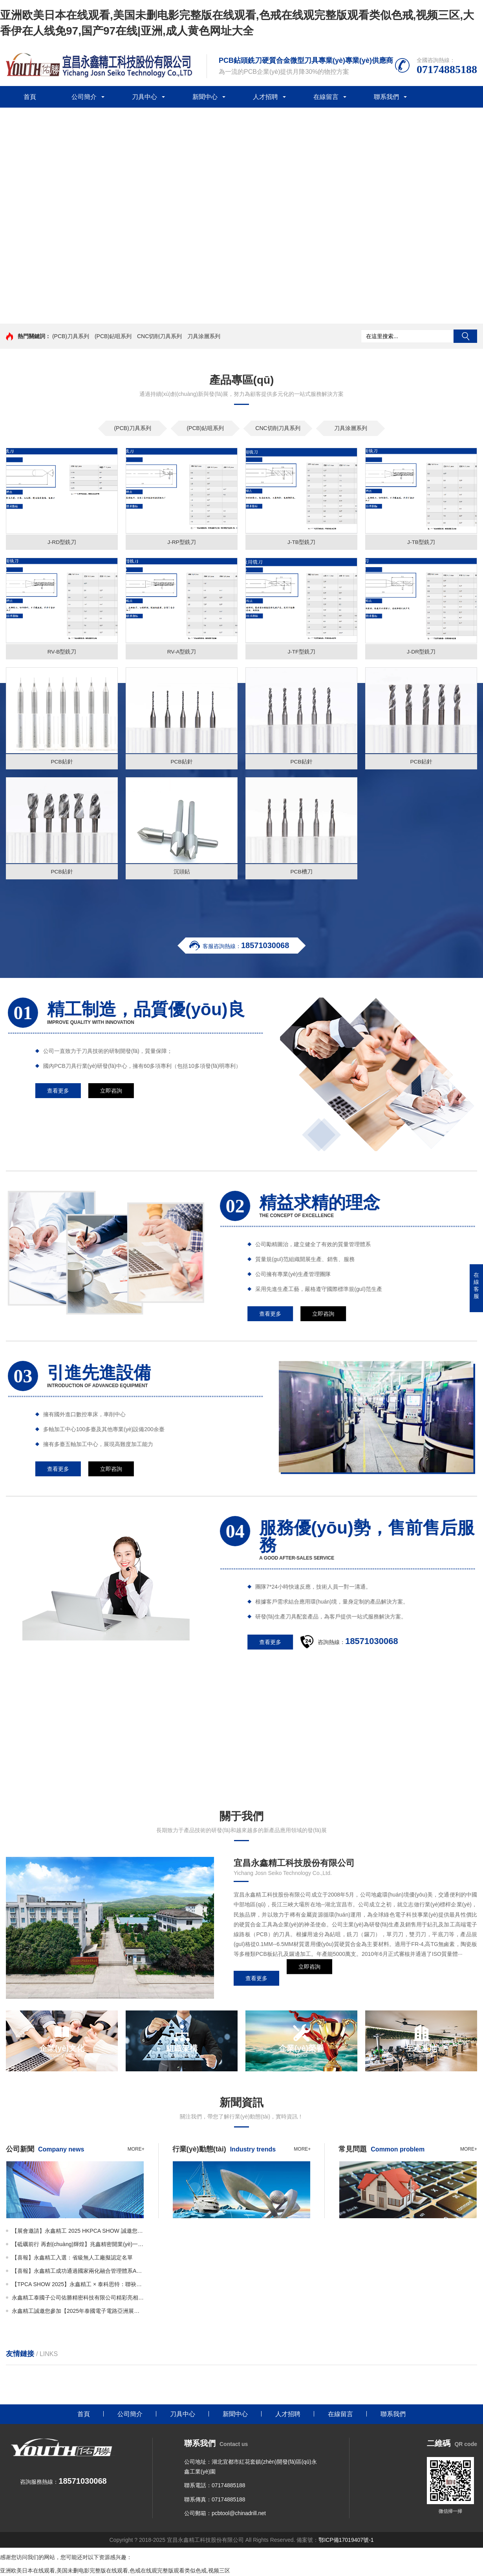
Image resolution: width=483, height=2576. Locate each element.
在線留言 (325, 96)
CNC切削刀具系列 (159, 336)
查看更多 (256, 1980)
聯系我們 (386, 96)
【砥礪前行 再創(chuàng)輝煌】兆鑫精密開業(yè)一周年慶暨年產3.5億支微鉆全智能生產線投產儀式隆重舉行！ (78, 2245)
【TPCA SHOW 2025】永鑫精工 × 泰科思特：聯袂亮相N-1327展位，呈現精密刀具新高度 (78, 2285)
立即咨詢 (309, 1980)
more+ (136, 2150)
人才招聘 (265, 96)
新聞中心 (205, 96)
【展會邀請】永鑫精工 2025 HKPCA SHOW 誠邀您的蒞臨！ (78, 2232)
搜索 (465, 336)
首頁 (30, 96)
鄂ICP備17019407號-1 (345, 2541)
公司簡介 (84, 96)
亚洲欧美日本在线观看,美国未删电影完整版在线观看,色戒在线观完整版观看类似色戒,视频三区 (115, 2572)
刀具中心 (144, 96)
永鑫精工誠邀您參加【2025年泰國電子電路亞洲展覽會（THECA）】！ (78, 2312)
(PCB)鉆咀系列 (113, 336)
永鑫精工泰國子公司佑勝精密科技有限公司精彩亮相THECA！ (78, 2299)
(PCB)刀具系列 (70, 336)
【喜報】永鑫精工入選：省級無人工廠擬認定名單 (72, 2259)
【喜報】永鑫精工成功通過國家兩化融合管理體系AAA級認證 (78, 2272)
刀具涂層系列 (203, 336)
